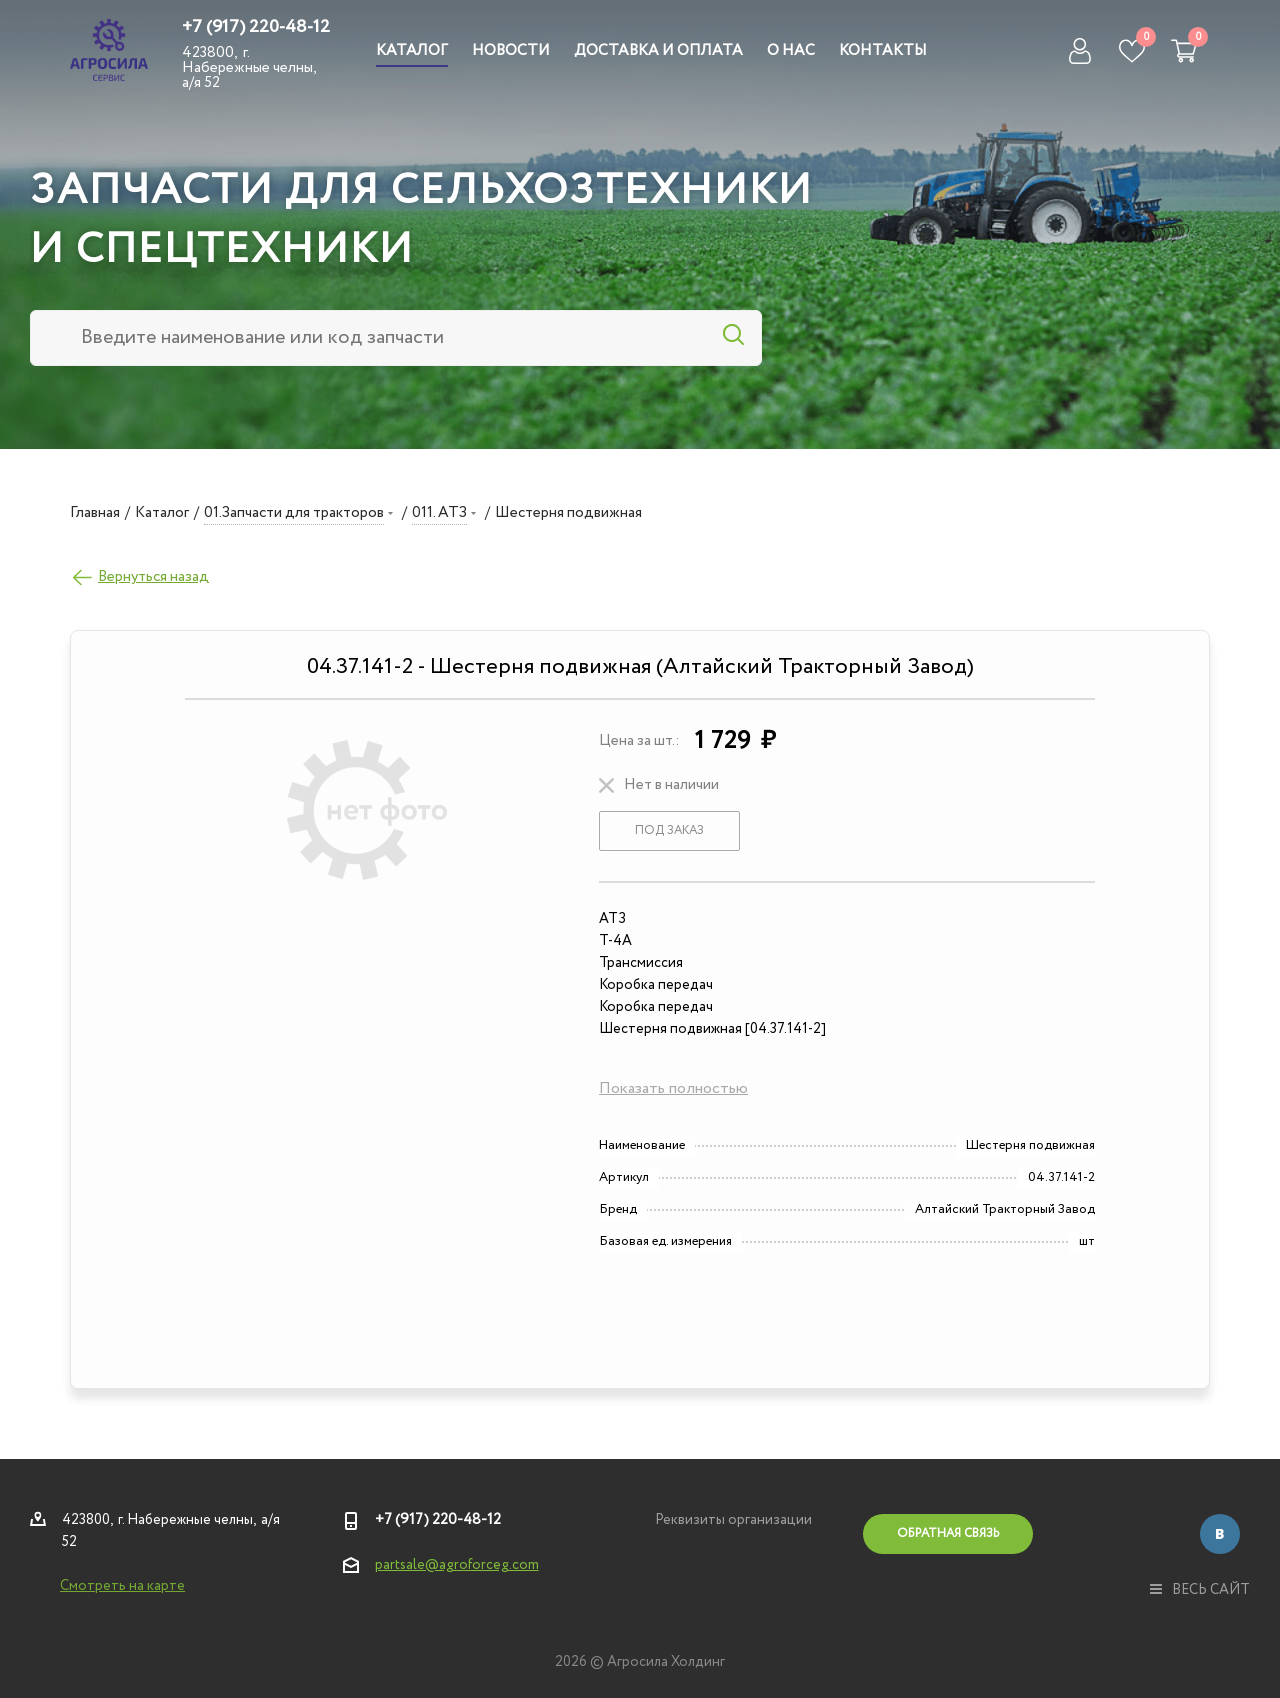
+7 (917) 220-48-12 (256, 27)
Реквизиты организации (733, 1520)
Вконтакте (1220, 1534)
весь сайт (1200, 1590)
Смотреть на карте (122, 1586)
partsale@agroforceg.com (457, 1565)
